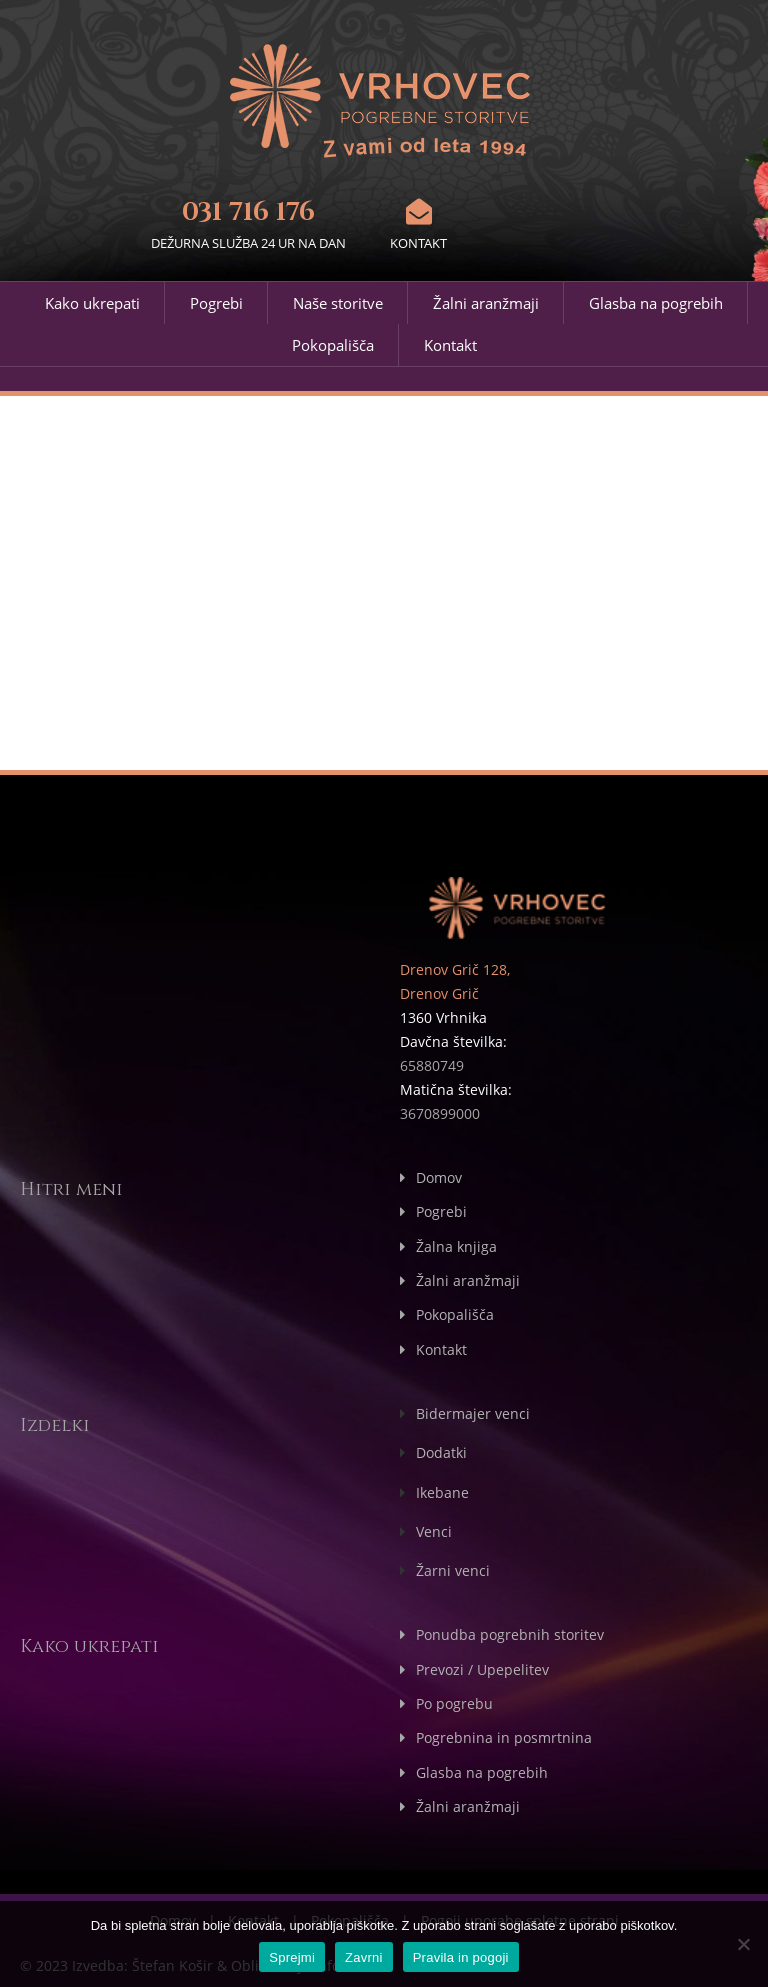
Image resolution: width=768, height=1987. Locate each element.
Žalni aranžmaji (486, 303)
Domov (439, 1177)
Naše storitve (338, 303)
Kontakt (450, 345)
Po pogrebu (454, 1699)
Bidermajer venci (473, 1411)
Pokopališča (333, 345)
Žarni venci (453, 1567)
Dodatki (441, 1450)
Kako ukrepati (92, 303)
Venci (434, 1528)
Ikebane (442, 1489)
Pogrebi (216, 303)
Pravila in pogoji (461, 1957)
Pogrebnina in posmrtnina (504, 1733)
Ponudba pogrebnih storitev (510, 1631)
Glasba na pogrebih (656, 303)
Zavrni (364, 1957)
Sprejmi (292, 1957)
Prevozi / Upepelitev (482, 1665)
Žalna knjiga (456, 1245)
